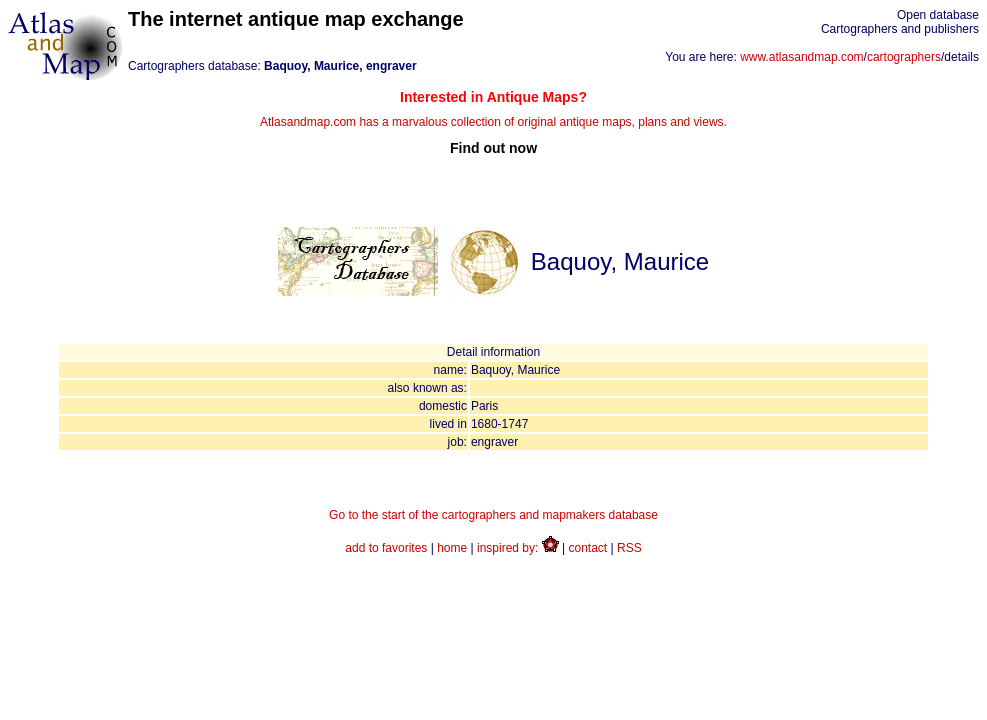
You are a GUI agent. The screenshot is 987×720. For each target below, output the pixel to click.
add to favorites (386, 548)
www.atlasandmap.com (801, 57)
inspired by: (518, 548)
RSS (629, 548)
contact (588, 548)
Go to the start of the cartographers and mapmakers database (493, 515)
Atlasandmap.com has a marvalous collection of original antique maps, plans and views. (493, 122)
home (452, 548)
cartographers (904, 57)
